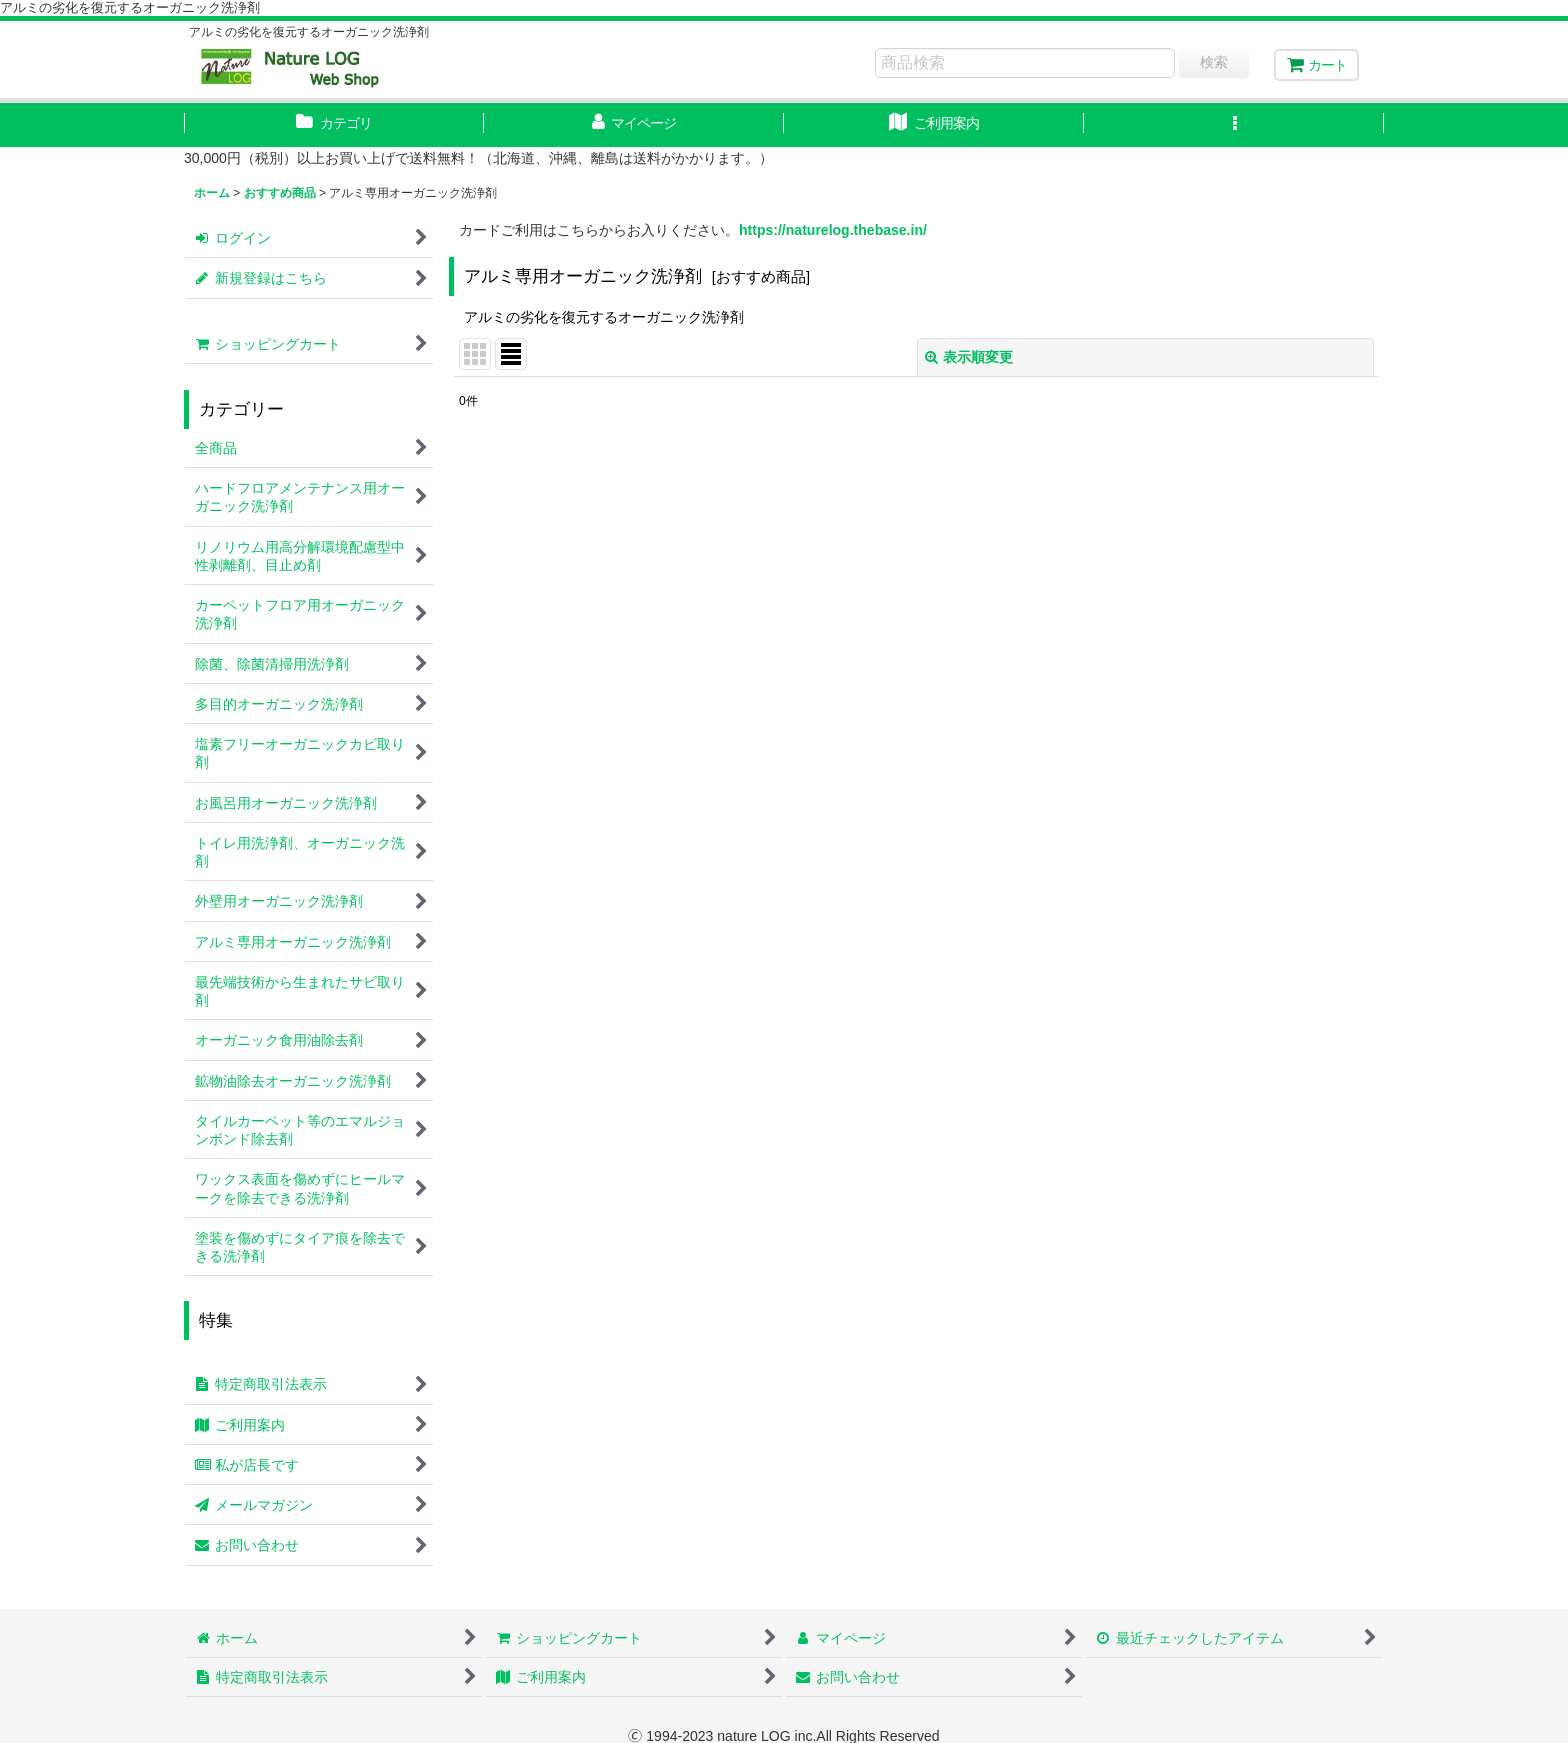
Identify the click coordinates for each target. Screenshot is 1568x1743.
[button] (1234, 125)
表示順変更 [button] (969, 357)
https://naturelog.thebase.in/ (833, 230)
